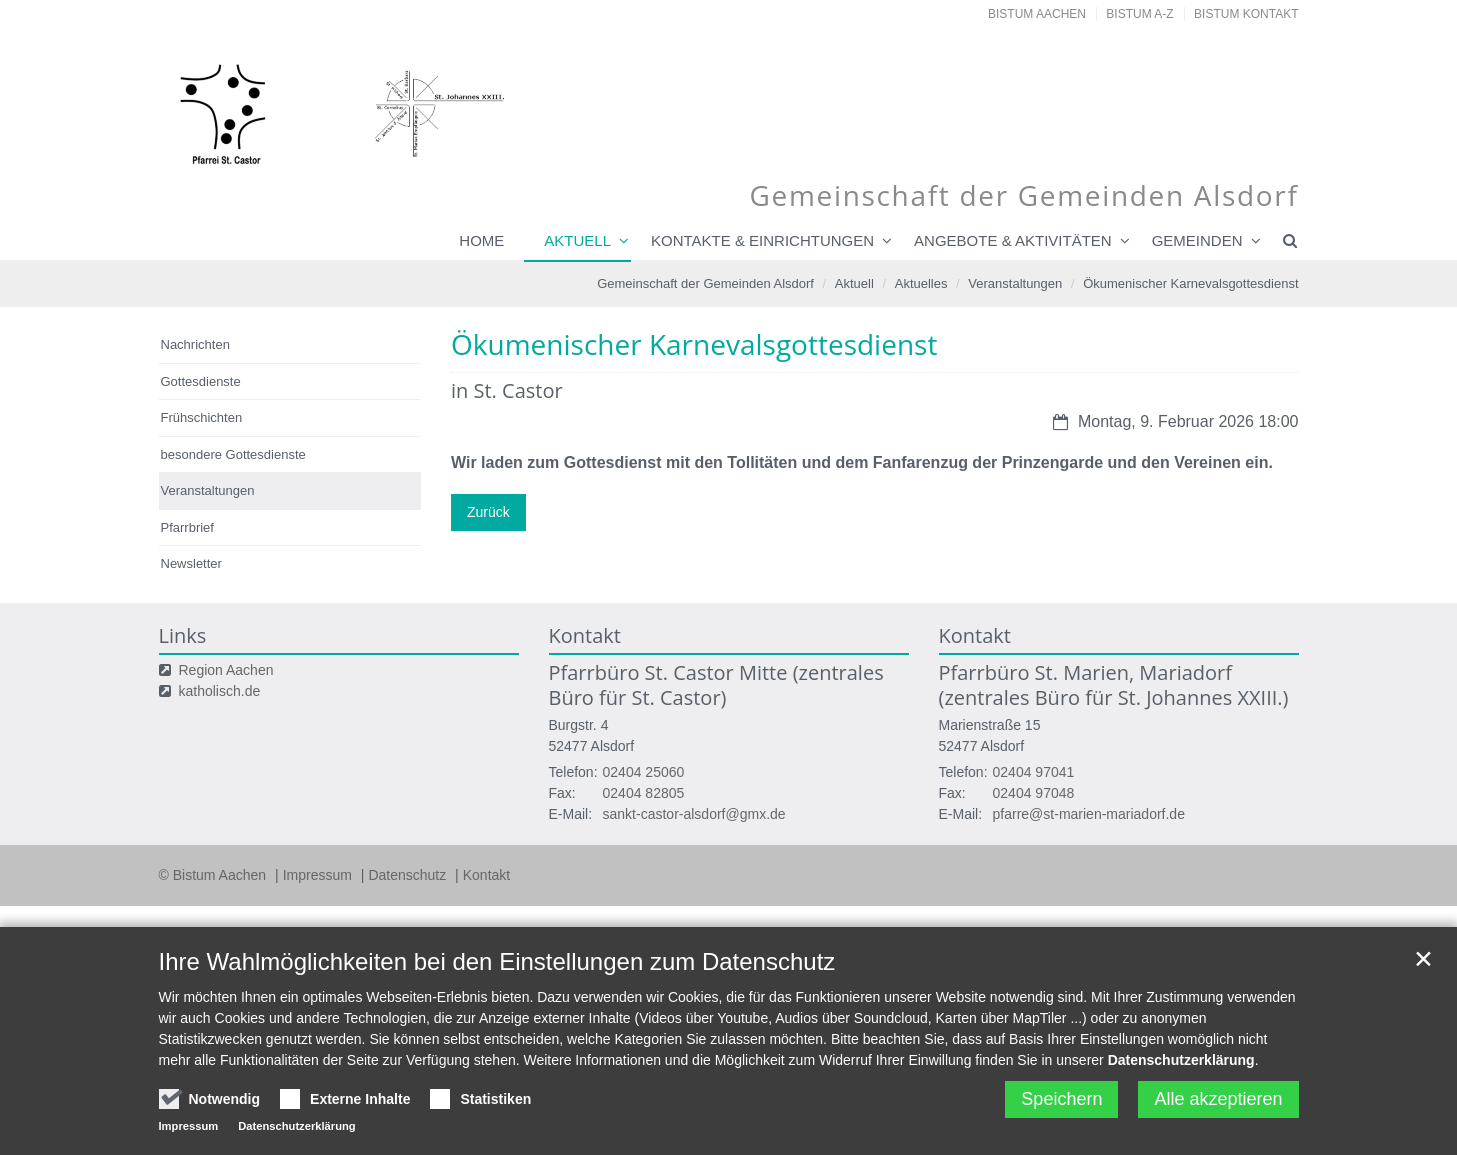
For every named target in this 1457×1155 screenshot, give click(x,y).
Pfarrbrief (187, 527)
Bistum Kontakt (1246, 14)
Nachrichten (195, 344)
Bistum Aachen (1037, 14)
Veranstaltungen (1015, 283)
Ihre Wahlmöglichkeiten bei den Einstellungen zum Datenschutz (497, 961)
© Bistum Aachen (214, 875)
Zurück (488, 512)
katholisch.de (220, 691)
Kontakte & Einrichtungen (762, 240)
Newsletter (191, 563)
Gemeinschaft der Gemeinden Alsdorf (705, 283)
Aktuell (577, 240)
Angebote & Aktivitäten (1013, 240)
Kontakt (486, 875)
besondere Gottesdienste (233, 454)
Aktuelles (921, 283)
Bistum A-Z (1139, 14)
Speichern (1061, 1099)
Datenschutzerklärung (1181, 1060)
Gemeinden (1197, 240)
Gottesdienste (201, 381)
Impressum (319, 875)
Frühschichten (202, 417)
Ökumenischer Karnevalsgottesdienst (1190, 283)
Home (481, 240)
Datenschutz (409, 875)
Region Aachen (226, 670)
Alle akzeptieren (1218, 1099)
